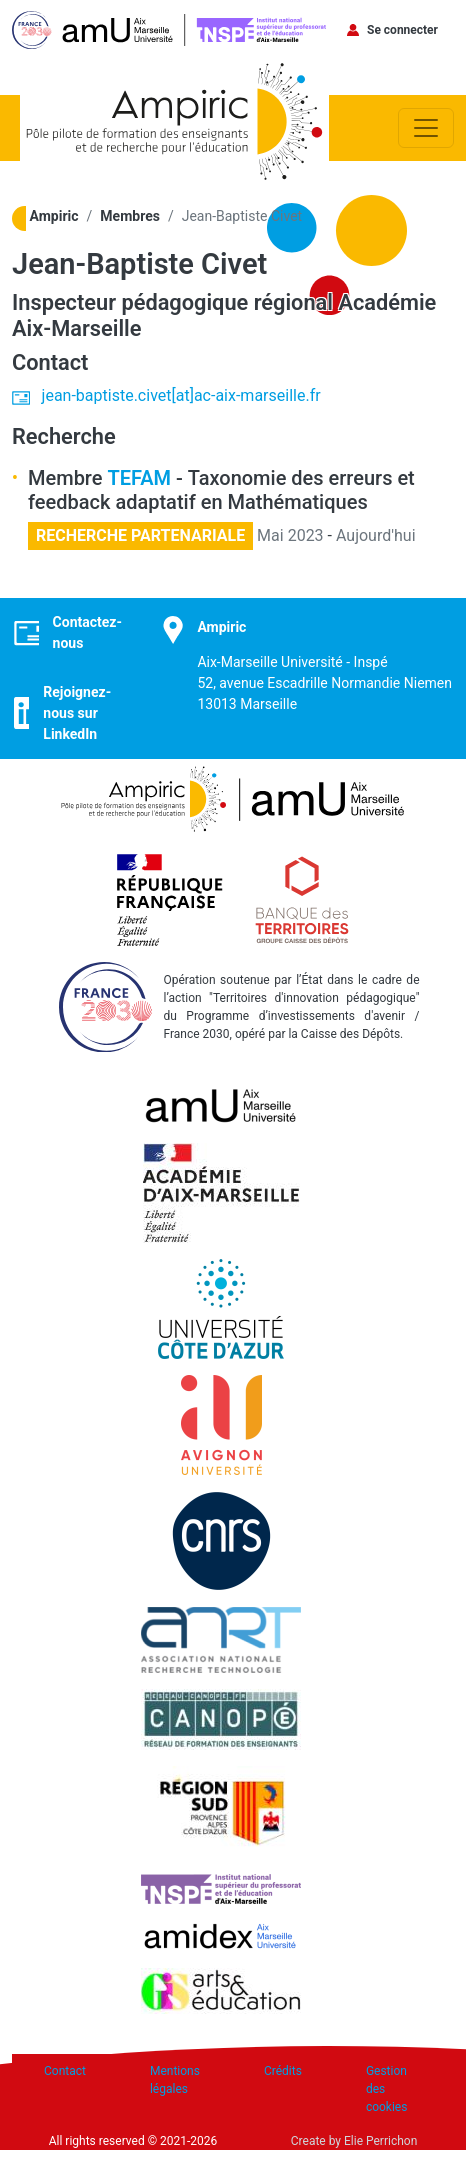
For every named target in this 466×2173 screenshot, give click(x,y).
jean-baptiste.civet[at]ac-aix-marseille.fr (181, 395)
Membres (130, 216)
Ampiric (54, 216)
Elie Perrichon (380, 2141)
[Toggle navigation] (426, 128)
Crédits (283, 2071)
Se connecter (402, 30)
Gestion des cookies (387, 2089)
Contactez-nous (87, 632)
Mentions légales (175, 2080)
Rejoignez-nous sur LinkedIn (77, 713)
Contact (65, 2071)
